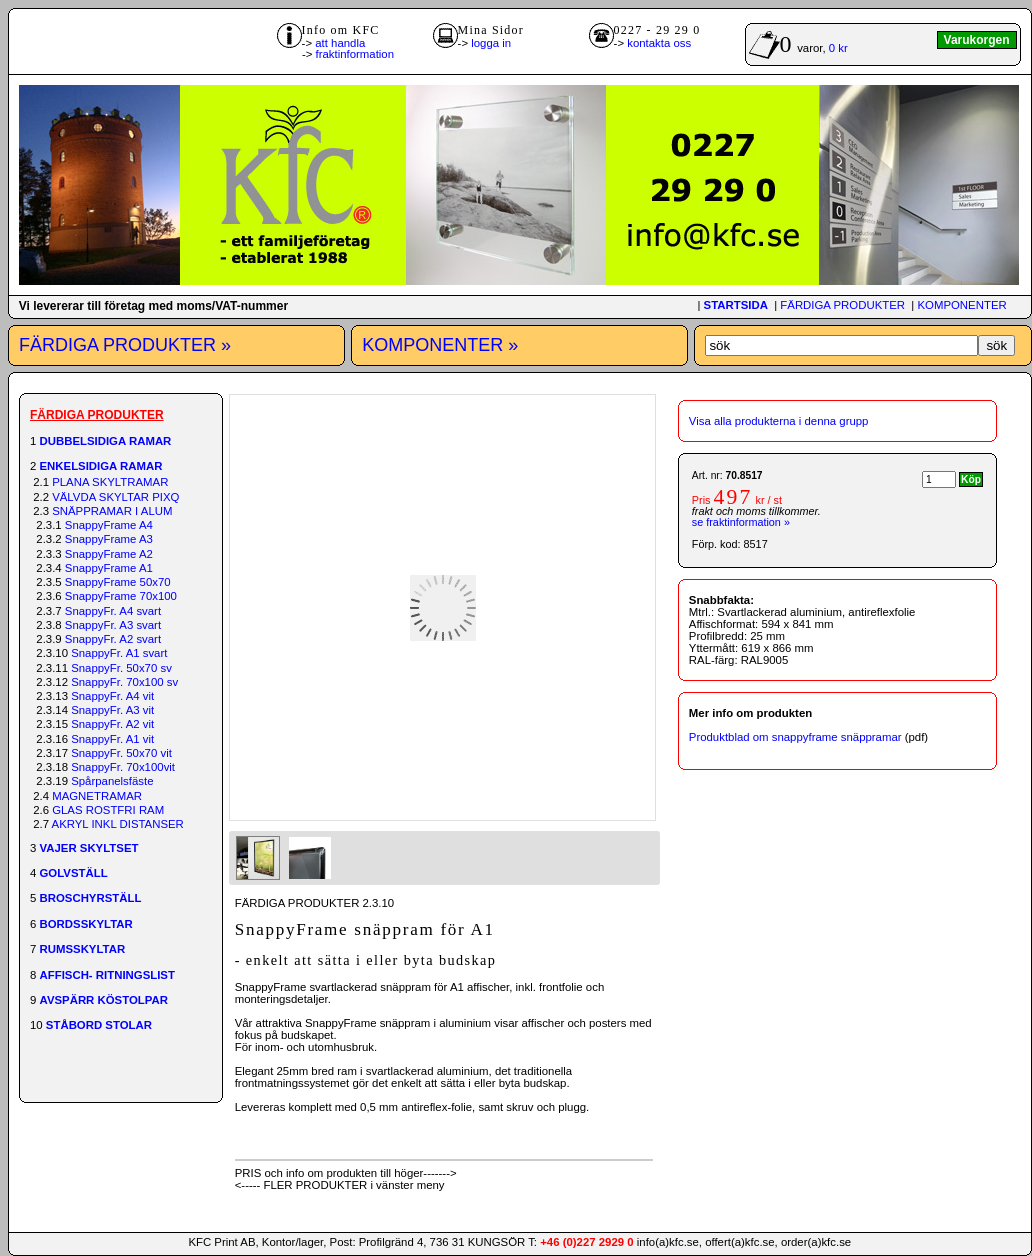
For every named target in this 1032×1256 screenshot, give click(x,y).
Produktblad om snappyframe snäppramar (795, 737)
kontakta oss (659, 43)
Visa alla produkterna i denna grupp (779, 421)
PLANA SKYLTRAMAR (110, 482)
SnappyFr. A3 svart (113, 625)
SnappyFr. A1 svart (119, 653)
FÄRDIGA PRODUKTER (842, 305)
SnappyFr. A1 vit (112, 739)
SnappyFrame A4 (109, 525)
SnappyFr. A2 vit (112, 724)
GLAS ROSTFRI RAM (108, 810)
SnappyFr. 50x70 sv (121, 668)
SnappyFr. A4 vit (112, 696)
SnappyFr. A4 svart (113, 611)
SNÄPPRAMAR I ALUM (112, 511)
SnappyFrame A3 (109, 539)
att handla (340, 43)
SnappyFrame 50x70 (118, 582)
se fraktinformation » (741, 522)
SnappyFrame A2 (109, 554)
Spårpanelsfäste (112, 781)
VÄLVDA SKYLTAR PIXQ (115, 497)
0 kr (838, 48)
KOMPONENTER (961, 305)
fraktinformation (355, 54)
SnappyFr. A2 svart (113, 639)
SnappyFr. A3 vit (112, 710)
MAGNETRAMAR (97, 796)
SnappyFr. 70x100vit (123, 767)
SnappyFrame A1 (109, 568)
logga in (491, 43)
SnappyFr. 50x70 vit (121, 753)
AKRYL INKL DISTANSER (118, 824)
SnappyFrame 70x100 (121, 596)
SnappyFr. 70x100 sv (124, 682)
